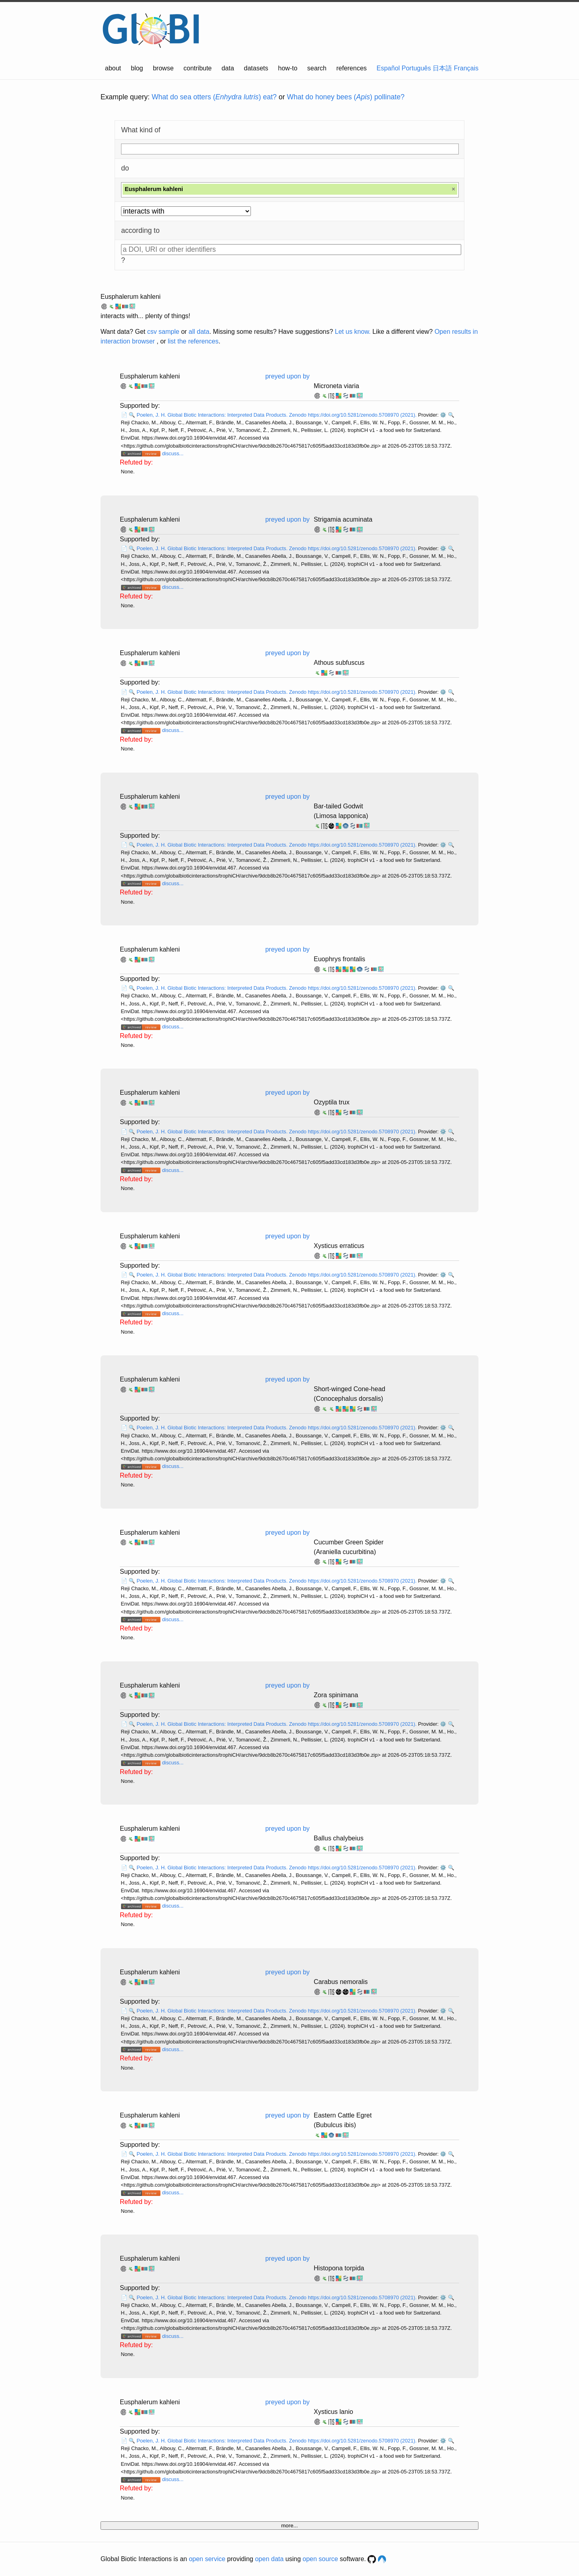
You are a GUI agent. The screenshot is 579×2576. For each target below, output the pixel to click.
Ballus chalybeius (338, 1838)
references (351, 68)
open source (320, 2558)
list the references (193, 341)
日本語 (442, 68)
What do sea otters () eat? (214, 97)
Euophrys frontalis (339, 959)
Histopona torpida (339, 2268)
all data (199, 331)
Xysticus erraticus (339, 1245)
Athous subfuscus (339, 662)
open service (207, 2558)
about (113, 68)
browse (163, 68)
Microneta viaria (336, 385)
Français (466, 68)
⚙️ (443, 415)
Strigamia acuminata (343, 519)
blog (137, 68)
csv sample (163, 331)
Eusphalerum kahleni (130, 296)
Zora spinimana (336, 1695)
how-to (288, 68)
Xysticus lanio (333, 2411)
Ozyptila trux (331, 1102)
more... (289, 2526)
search (316, 68)
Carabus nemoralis (341, 1981)
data (228, 68)
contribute (197, 68)
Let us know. (353, 331)
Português (416, 68)
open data (269, 2558)
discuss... (172, 453)
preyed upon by (287, 376)
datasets (256, 68)
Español (388, 68)
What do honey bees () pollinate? (345, 97)
